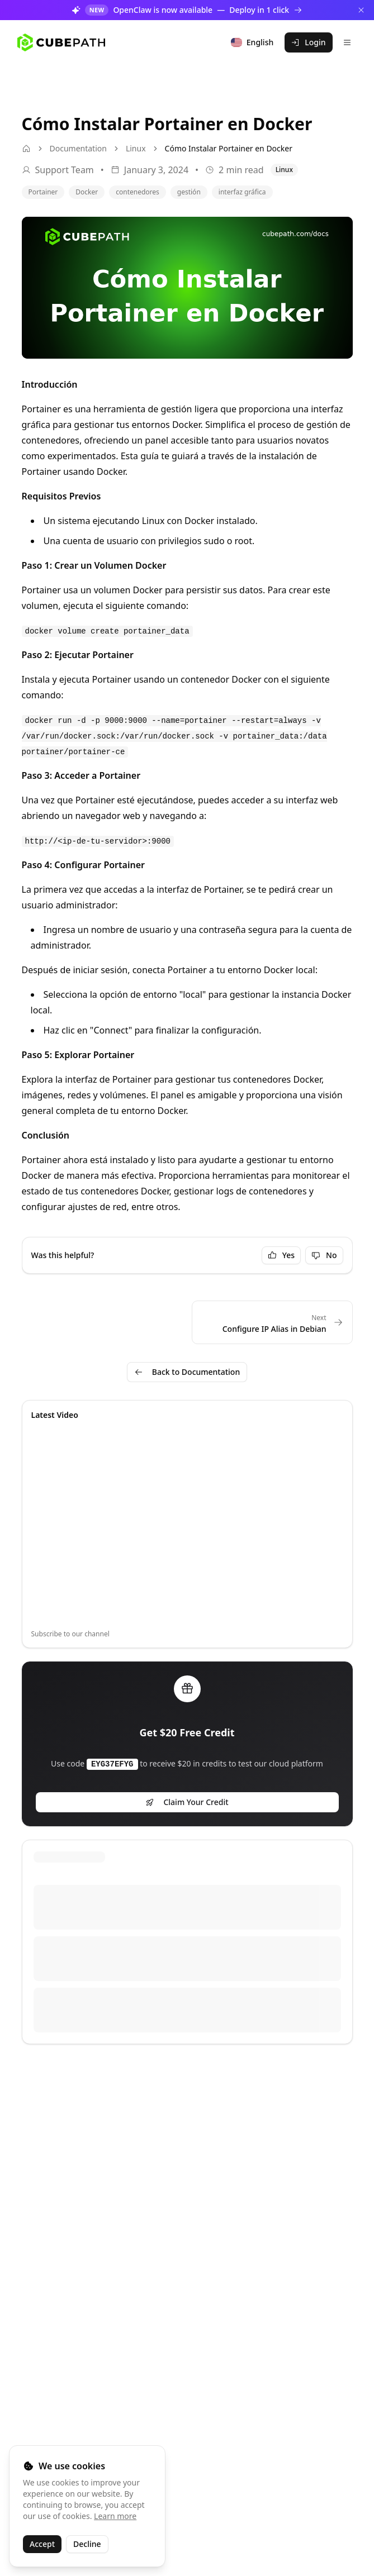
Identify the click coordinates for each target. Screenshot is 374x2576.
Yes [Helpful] (281, 1255)
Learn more (115, 2516)
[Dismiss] (361, 10)
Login (308, 42)
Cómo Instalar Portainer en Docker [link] (228, 148)
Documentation (78, 148)
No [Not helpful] (324, 1255)
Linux (136, 148)
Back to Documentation (187, 1371)
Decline (87, 2544)
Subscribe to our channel (70, 1634)
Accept (42, 2544)
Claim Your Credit (186, 1802)
